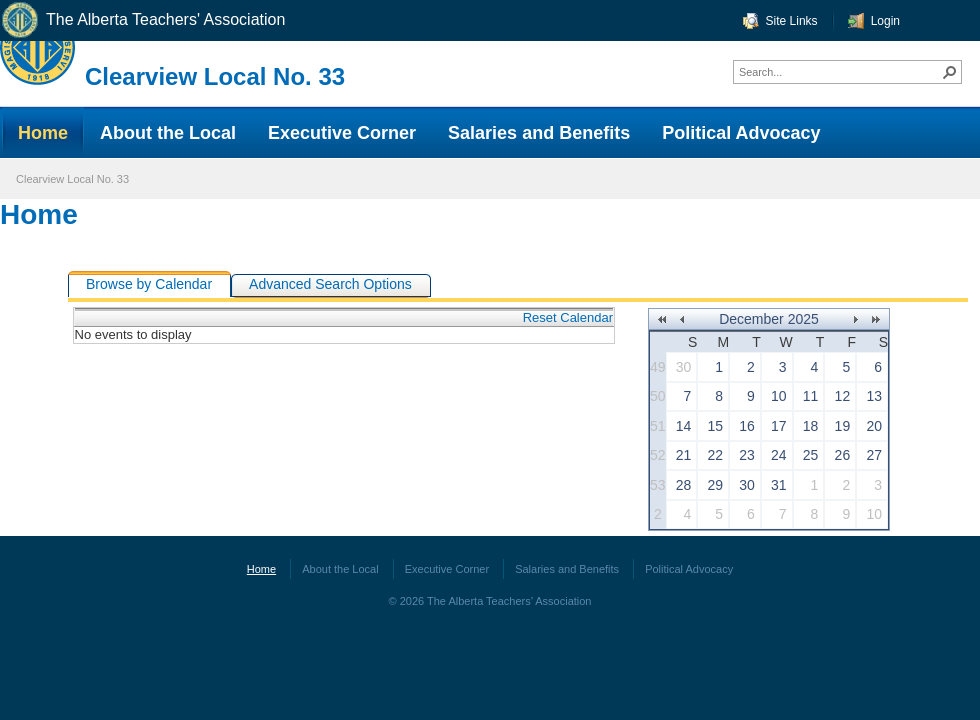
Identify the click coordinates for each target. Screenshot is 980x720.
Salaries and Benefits (567, 569)
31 (779, 485)
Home (39, 214)
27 (874, 455)
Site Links (792, 21)
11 (811, 396)
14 (684, 426)
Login (885, 21)
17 (779, 426)
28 (684, 485)
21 (684, 455)
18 (811, 426)
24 (779, 455)
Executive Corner (447, 569)
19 (843, 426)
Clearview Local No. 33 (215, 76)
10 (779, 396)
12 (843, 396)
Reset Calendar (568, 317)
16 (747, 426)
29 (716, 485)
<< (661, 319)
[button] (950, 72)
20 (874, 426)
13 (874, 396)
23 (747, 455)
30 (684, 367)
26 (843, 455)
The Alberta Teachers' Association (142, 20)
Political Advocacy (689, 569)
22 (716, 455)
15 (716, 426)
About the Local (340, 569)
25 (811, 455)
